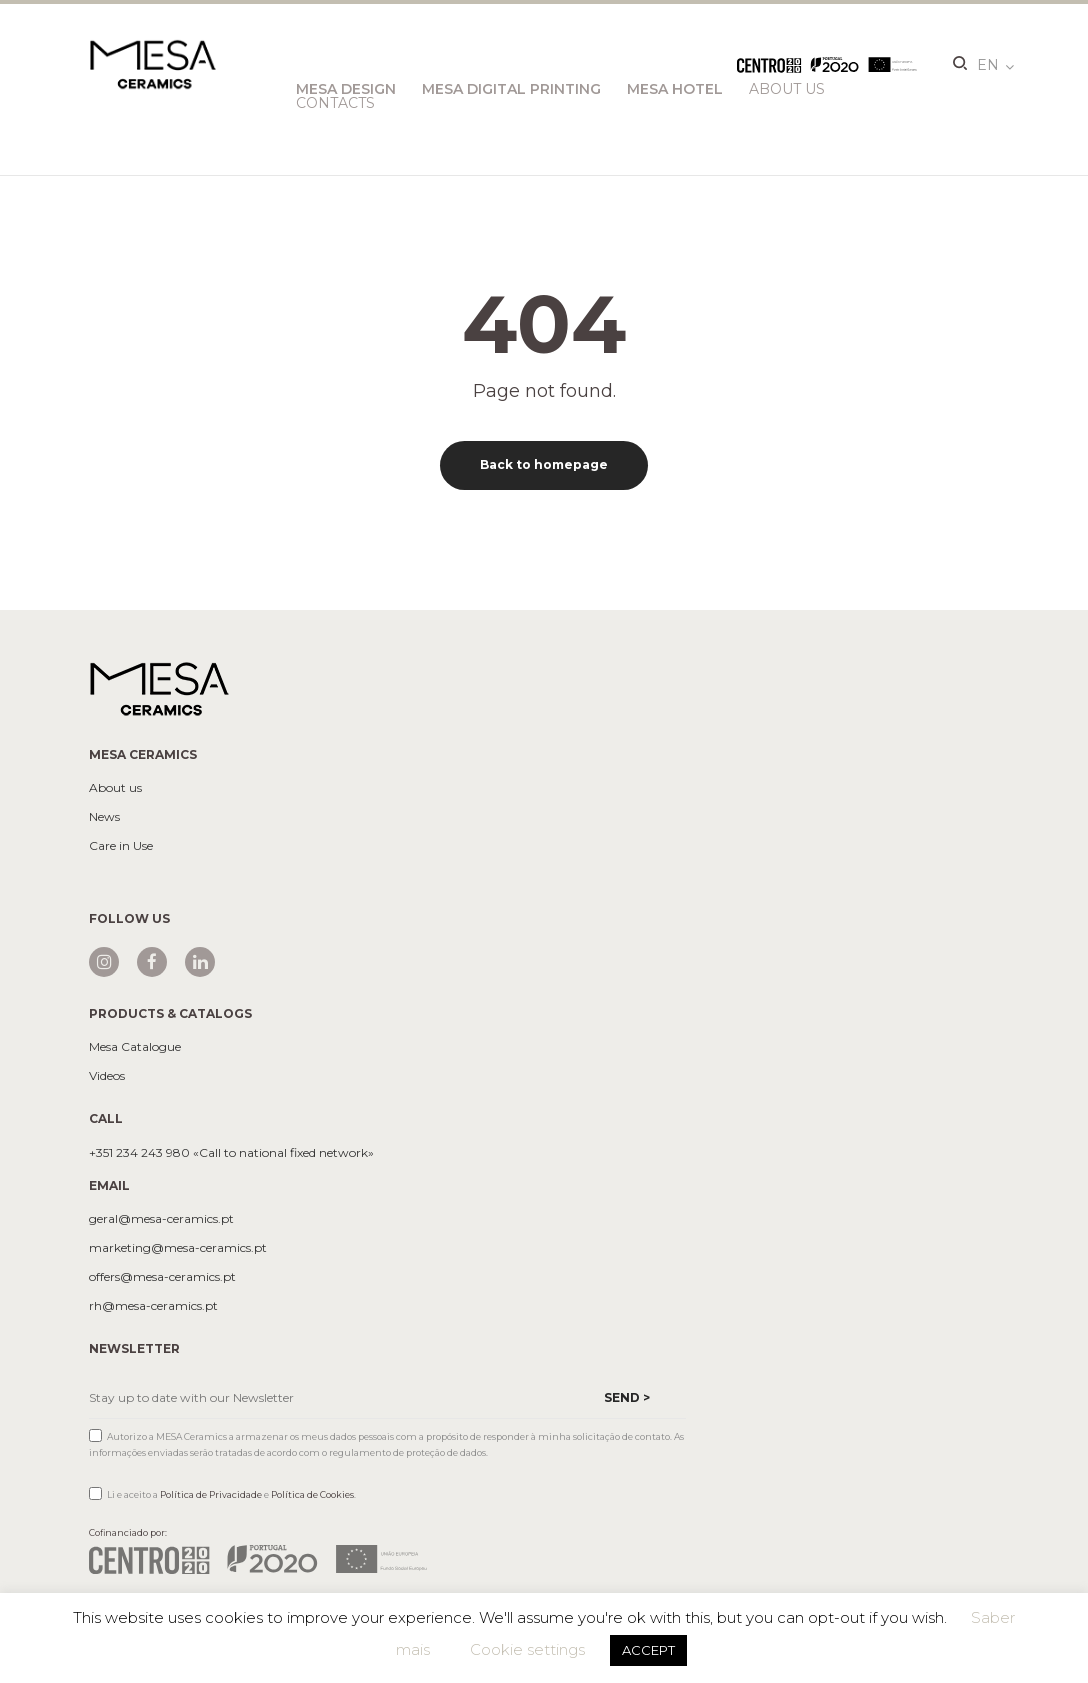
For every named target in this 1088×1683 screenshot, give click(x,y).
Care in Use (121, 846)
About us (115, 788)
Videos (107, 1076)
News (104, 817)
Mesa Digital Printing (511, 89)
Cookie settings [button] (527, 1649)
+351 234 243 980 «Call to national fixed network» (231, 1153)
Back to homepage (544, 464)
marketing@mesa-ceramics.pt (178, 1248)
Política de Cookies (312, 1494)
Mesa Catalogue (135, 1047)
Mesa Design (346, 89)
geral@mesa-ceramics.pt (161, 1219)
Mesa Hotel (675, 89)
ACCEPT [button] (648, 1650)
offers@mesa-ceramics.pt (162, 1277)
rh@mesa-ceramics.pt (153, 1306)
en (988, 65)
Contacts (335, 103)
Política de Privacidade (211, 1494)
